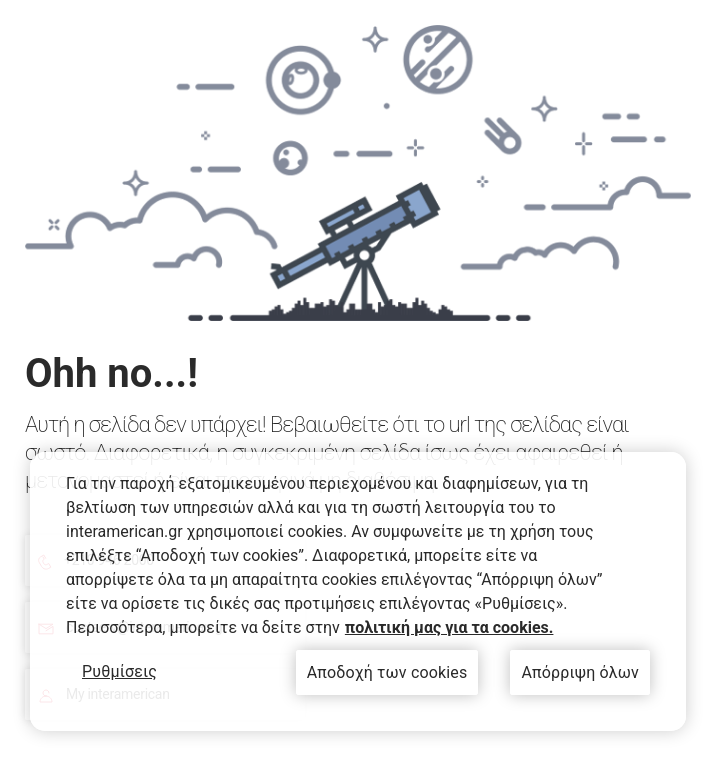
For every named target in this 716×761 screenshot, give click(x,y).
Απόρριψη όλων (580, 672)
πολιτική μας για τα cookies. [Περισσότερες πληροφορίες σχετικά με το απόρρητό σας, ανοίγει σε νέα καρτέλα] (449, 627)
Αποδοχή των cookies (387, 672)
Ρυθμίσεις (119, 671)
